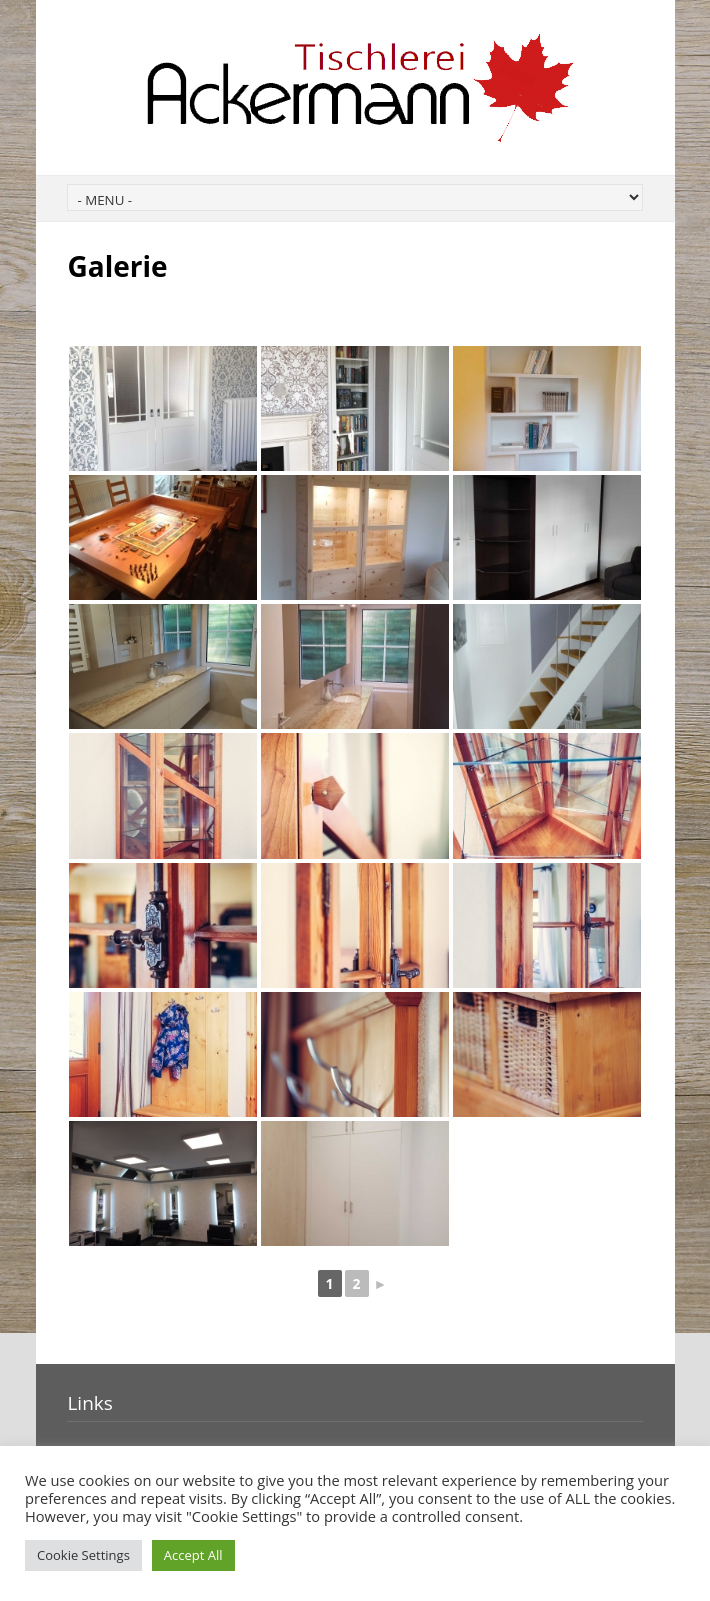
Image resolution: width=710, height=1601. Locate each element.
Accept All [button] (193, 1555)
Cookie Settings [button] (83, 1555)
